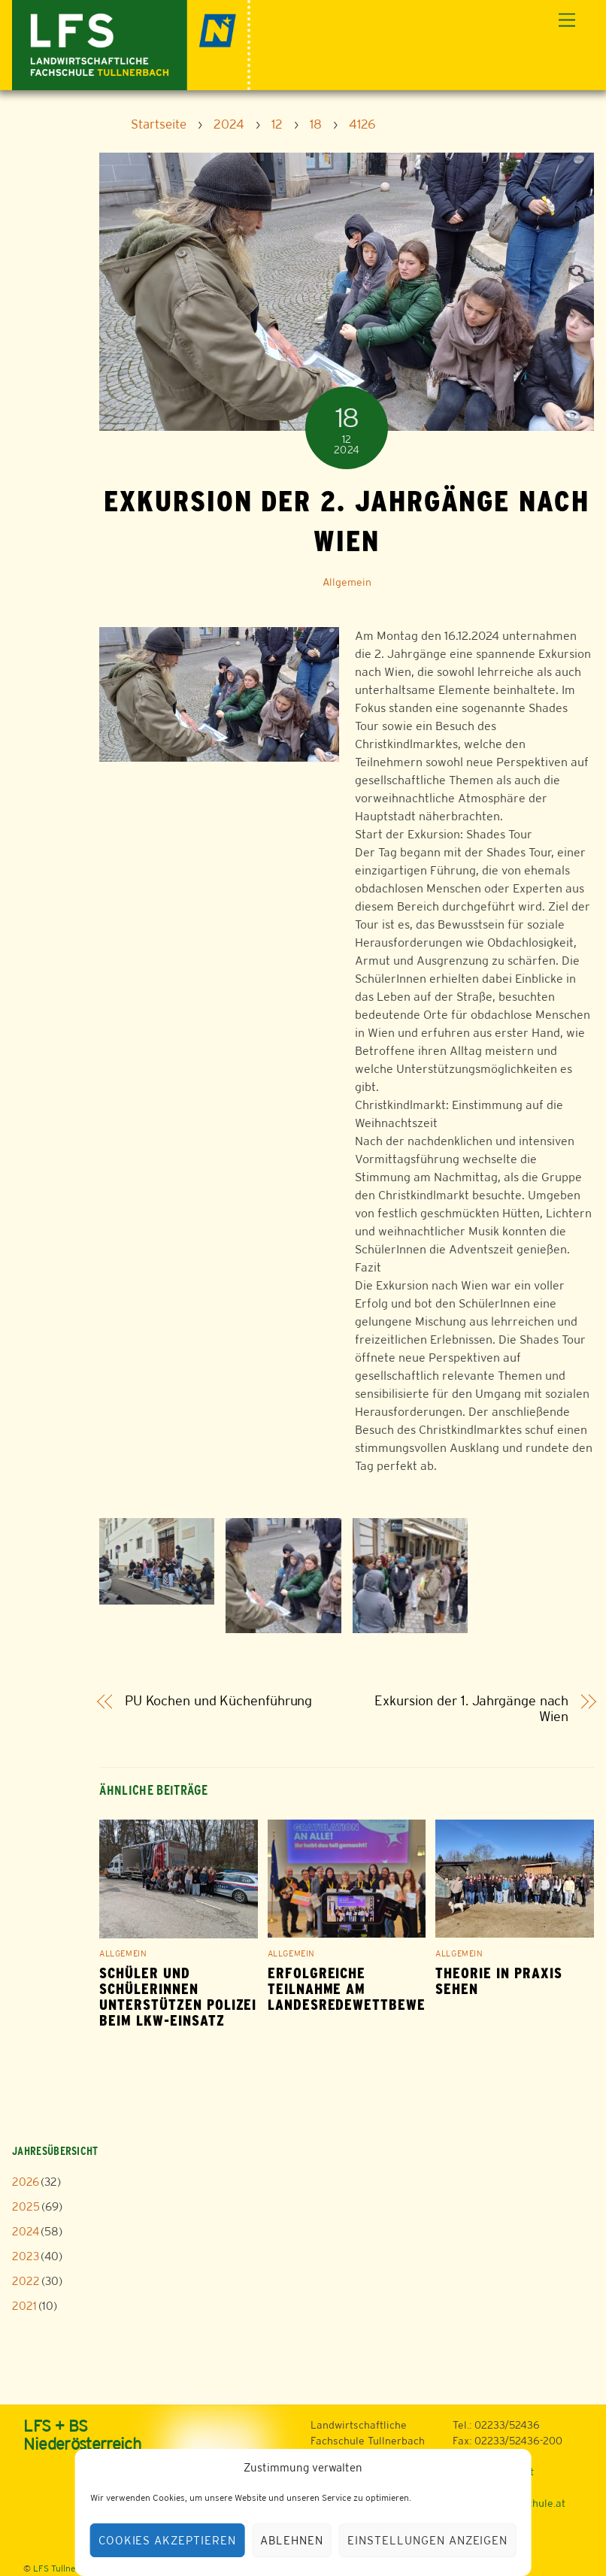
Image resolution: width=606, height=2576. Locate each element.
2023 (25, 2256)
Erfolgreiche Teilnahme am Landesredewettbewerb (356, 1989)
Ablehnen (291, 2540)
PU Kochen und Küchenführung (219, 1701)
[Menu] (567, 20)
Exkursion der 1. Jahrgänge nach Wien (471, 1708)
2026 (25, 2181)
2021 (24, 2305)
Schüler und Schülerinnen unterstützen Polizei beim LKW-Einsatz (177, 1997)
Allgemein (347, 582)
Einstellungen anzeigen (427, 2540)
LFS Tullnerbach (65, 2568)
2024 (25, 2231)
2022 (26, 2280)
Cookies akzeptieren (167, 2540)
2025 (26, 2206)
